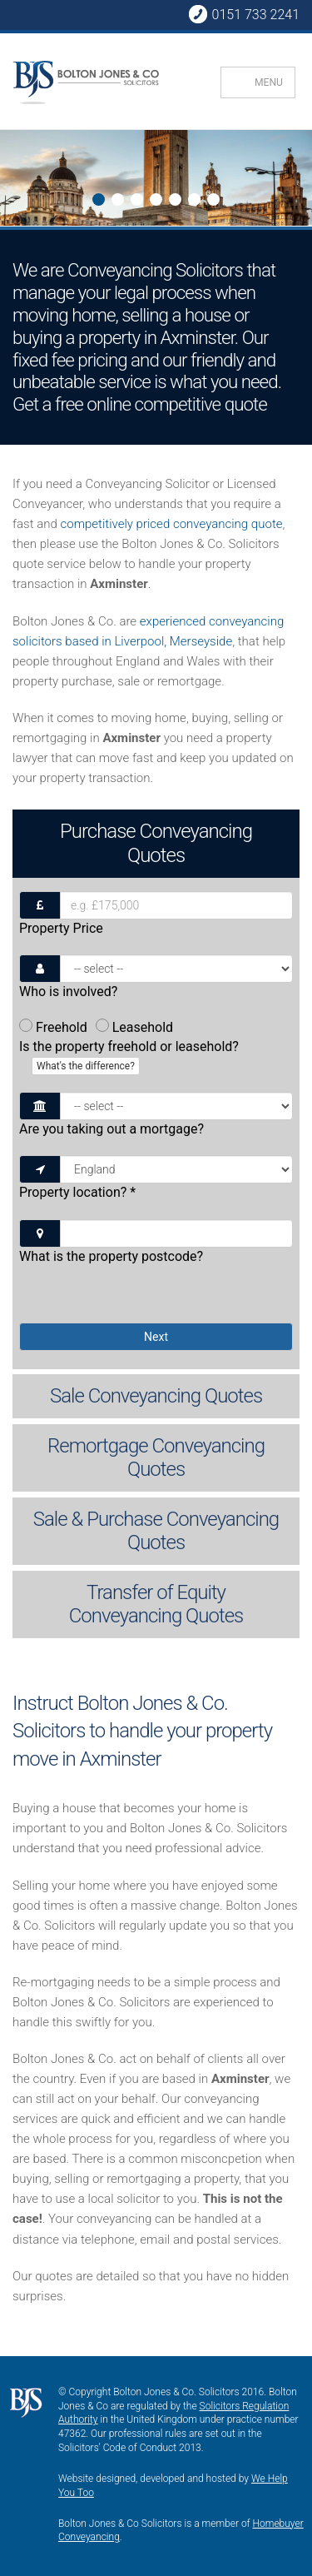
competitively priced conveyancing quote (171, 523)
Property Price (61, 928)
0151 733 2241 (244, 14)
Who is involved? (68, 991)
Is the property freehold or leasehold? (129, 1057)
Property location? (77, 1192)
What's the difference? (86, 1066)
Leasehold (134, 1027)
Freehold (53, 1027)
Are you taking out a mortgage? (111, 1129)
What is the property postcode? (111, 1256)
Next (13, 180)
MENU (269, 82)
